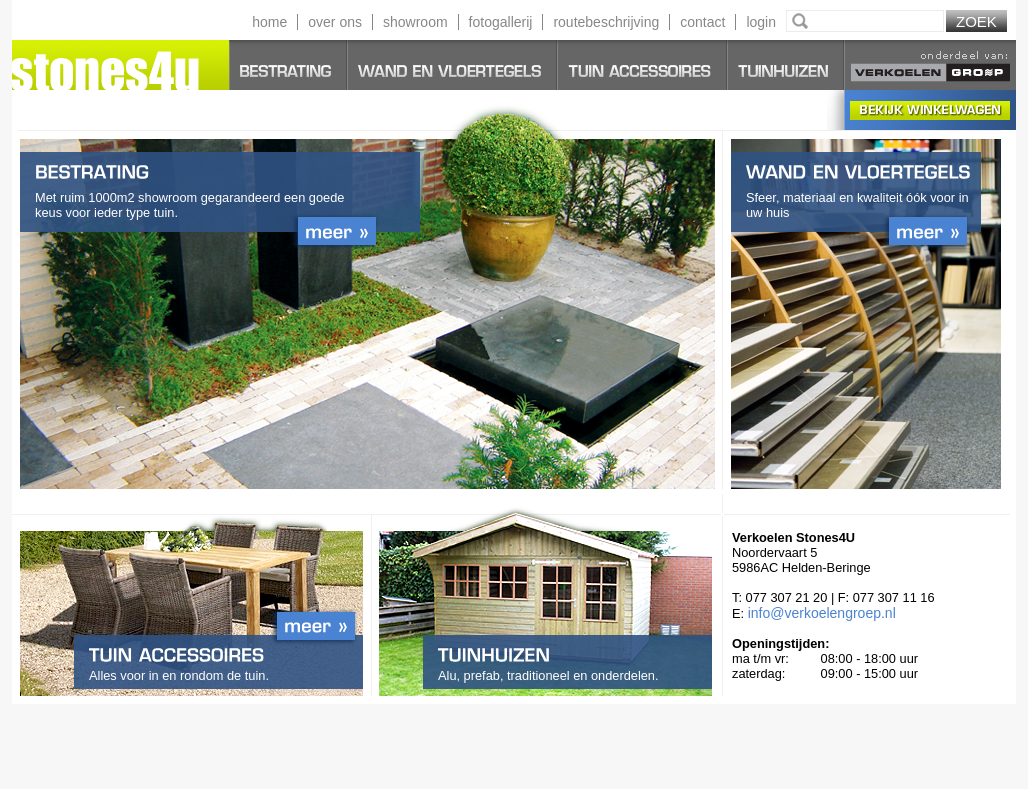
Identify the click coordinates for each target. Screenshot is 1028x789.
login (761, 22)
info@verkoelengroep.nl (822, 613)
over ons (335, 22)
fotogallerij (501, 22)
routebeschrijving (606, 22)
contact (702, 22)
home (269, 22)
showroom (415, 22)
